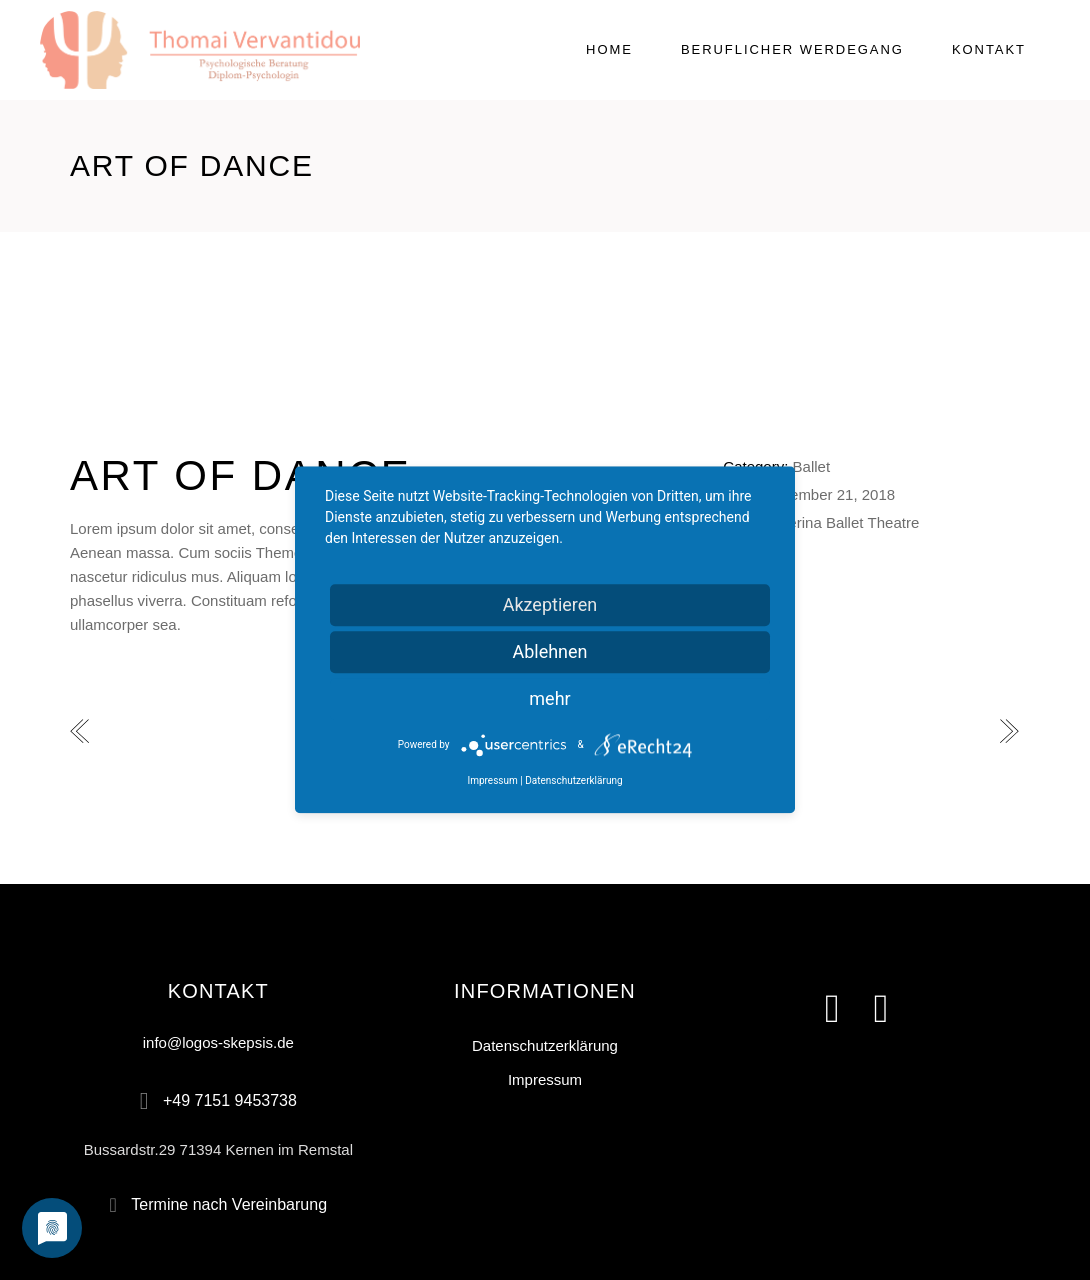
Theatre (894, 522)
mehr (549, 698)
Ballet (812, 466)
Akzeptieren (550, 604)
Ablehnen (549, 651)
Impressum (545, 1079)
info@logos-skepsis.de (218, 1042)
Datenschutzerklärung (545, 1045)
